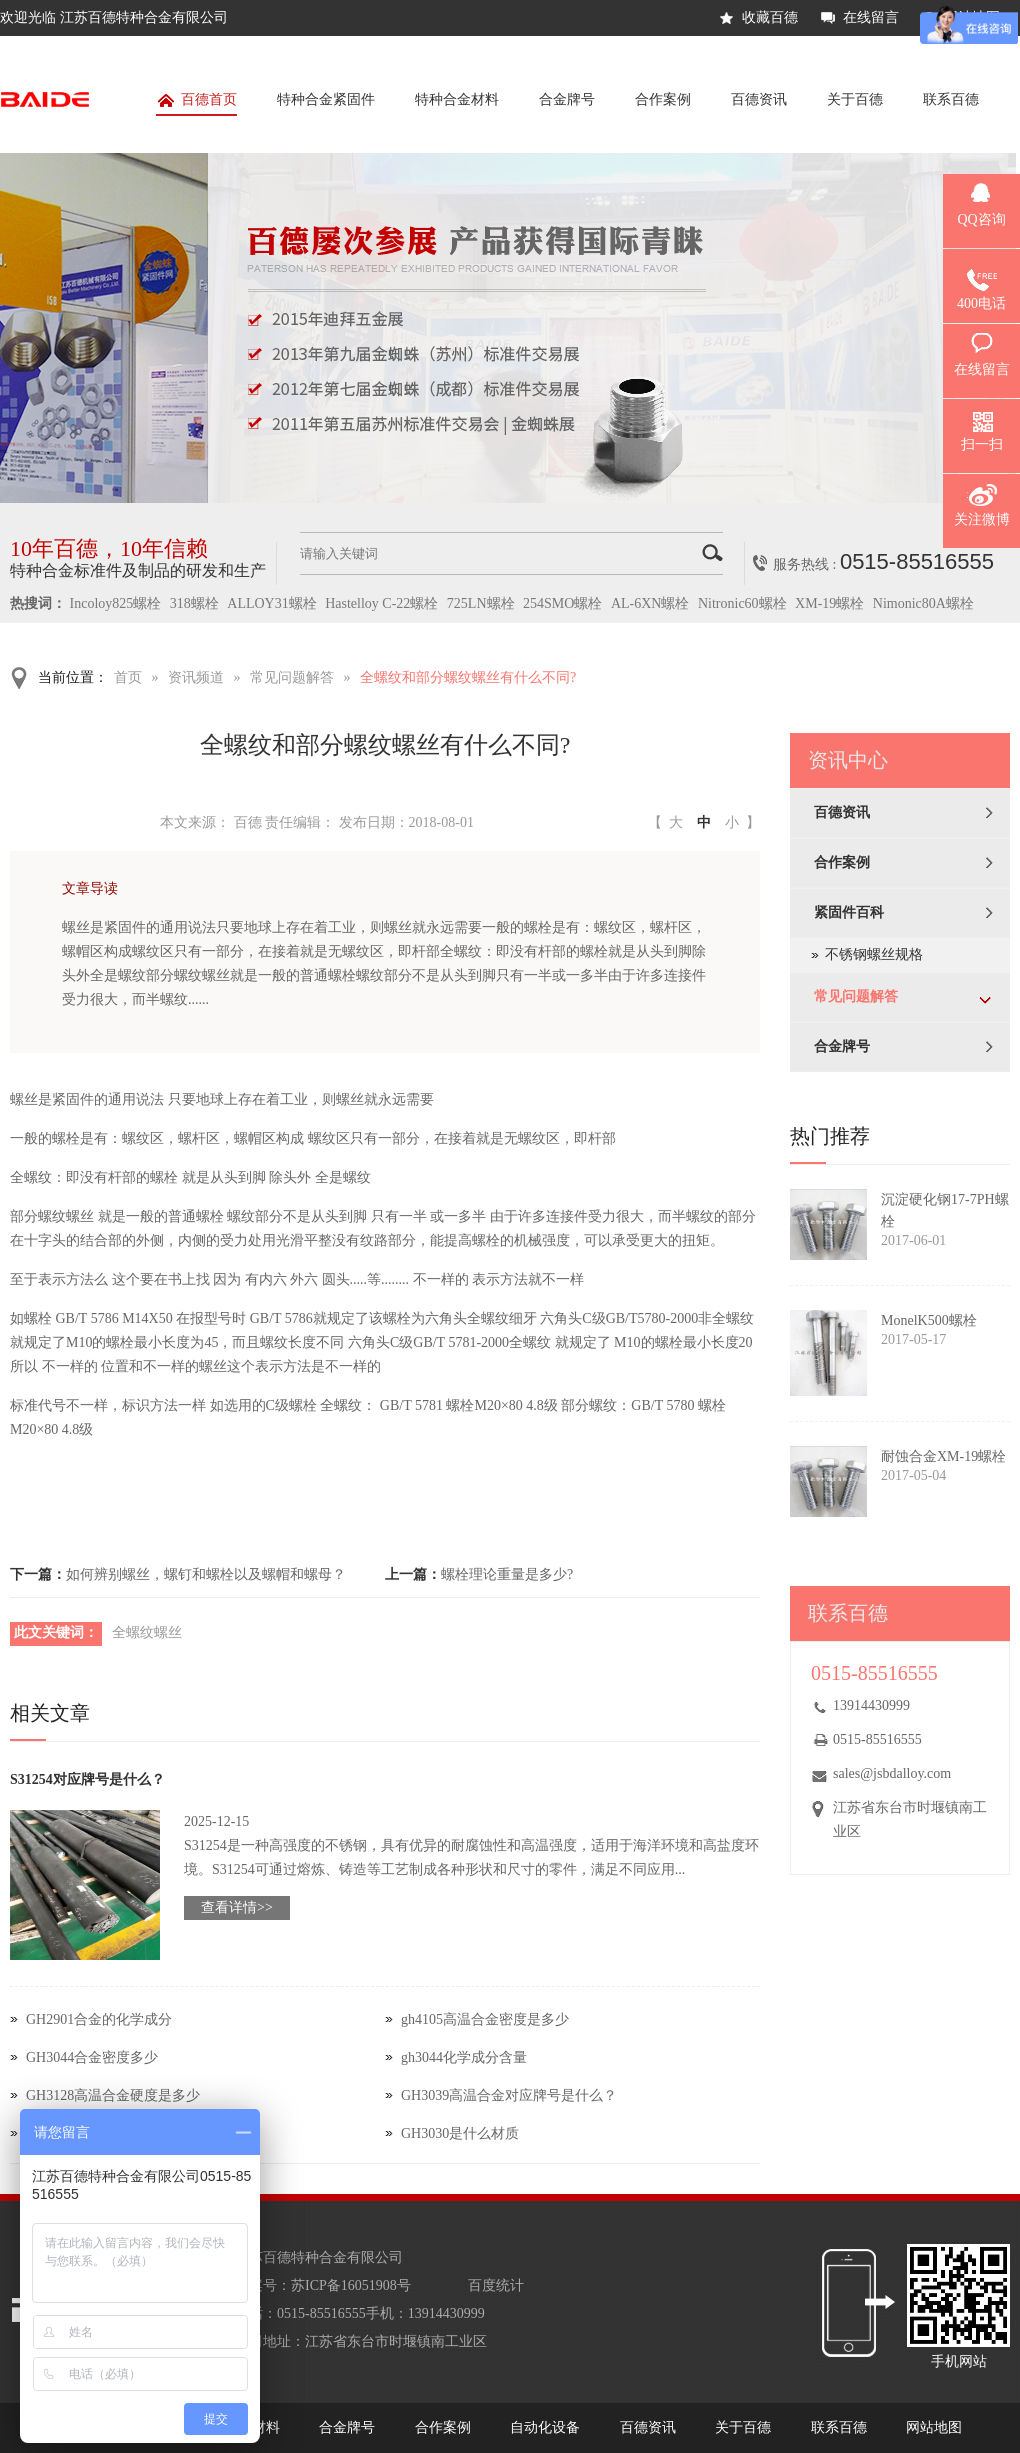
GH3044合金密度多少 (92, 2057)
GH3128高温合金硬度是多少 (113, 2095)
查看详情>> (237, 1907)
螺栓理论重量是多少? (507, 1574)
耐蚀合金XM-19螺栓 (943, 1456)
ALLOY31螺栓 (271, 603)
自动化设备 (545, 2427)
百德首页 (196, 103)
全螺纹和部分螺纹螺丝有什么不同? (468, 677)
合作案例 (663, 99)
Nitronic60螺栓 (742, 603)
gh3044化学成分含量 (464, 2057)
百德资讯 (759, 99)
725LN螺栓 (481, 603)
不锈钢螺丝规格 (874, 954)
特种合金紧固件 (326, 99)
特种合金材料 (457, 99)
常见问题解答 (292, 677)
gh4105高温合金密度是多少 (485, 2019)
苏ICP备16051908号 (351, 2285)
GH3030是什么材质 (460, 2133)
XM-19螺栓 (829, 603)
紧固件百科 (849, 912)
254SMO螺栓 (562, 603)
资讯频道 (196, 677)
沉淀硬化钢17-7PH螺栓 (945, 1210)
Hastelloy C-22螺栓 (381, 603)
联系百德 (951, 99)
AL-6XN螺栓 (650, 603)
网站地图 (934, 2427)
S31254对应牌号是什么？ (87, 1779)
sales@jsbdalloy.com (892, 1773)
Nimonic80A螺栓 (923, 603)
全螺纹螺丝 (147, 1632)
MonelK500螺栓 (929, 1320)
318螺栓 (194, 603)
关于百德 (855, 99)
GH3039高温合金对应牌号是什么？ (509, 2095)
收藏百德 (770, 17)
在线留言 (871, 17)
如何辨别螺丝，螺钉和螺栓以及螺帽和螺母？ (206, 1574)
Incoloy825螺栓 (116, 603)
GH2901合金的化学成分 (99, 2019)
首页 (128, 677)
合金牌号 (567, 99)
